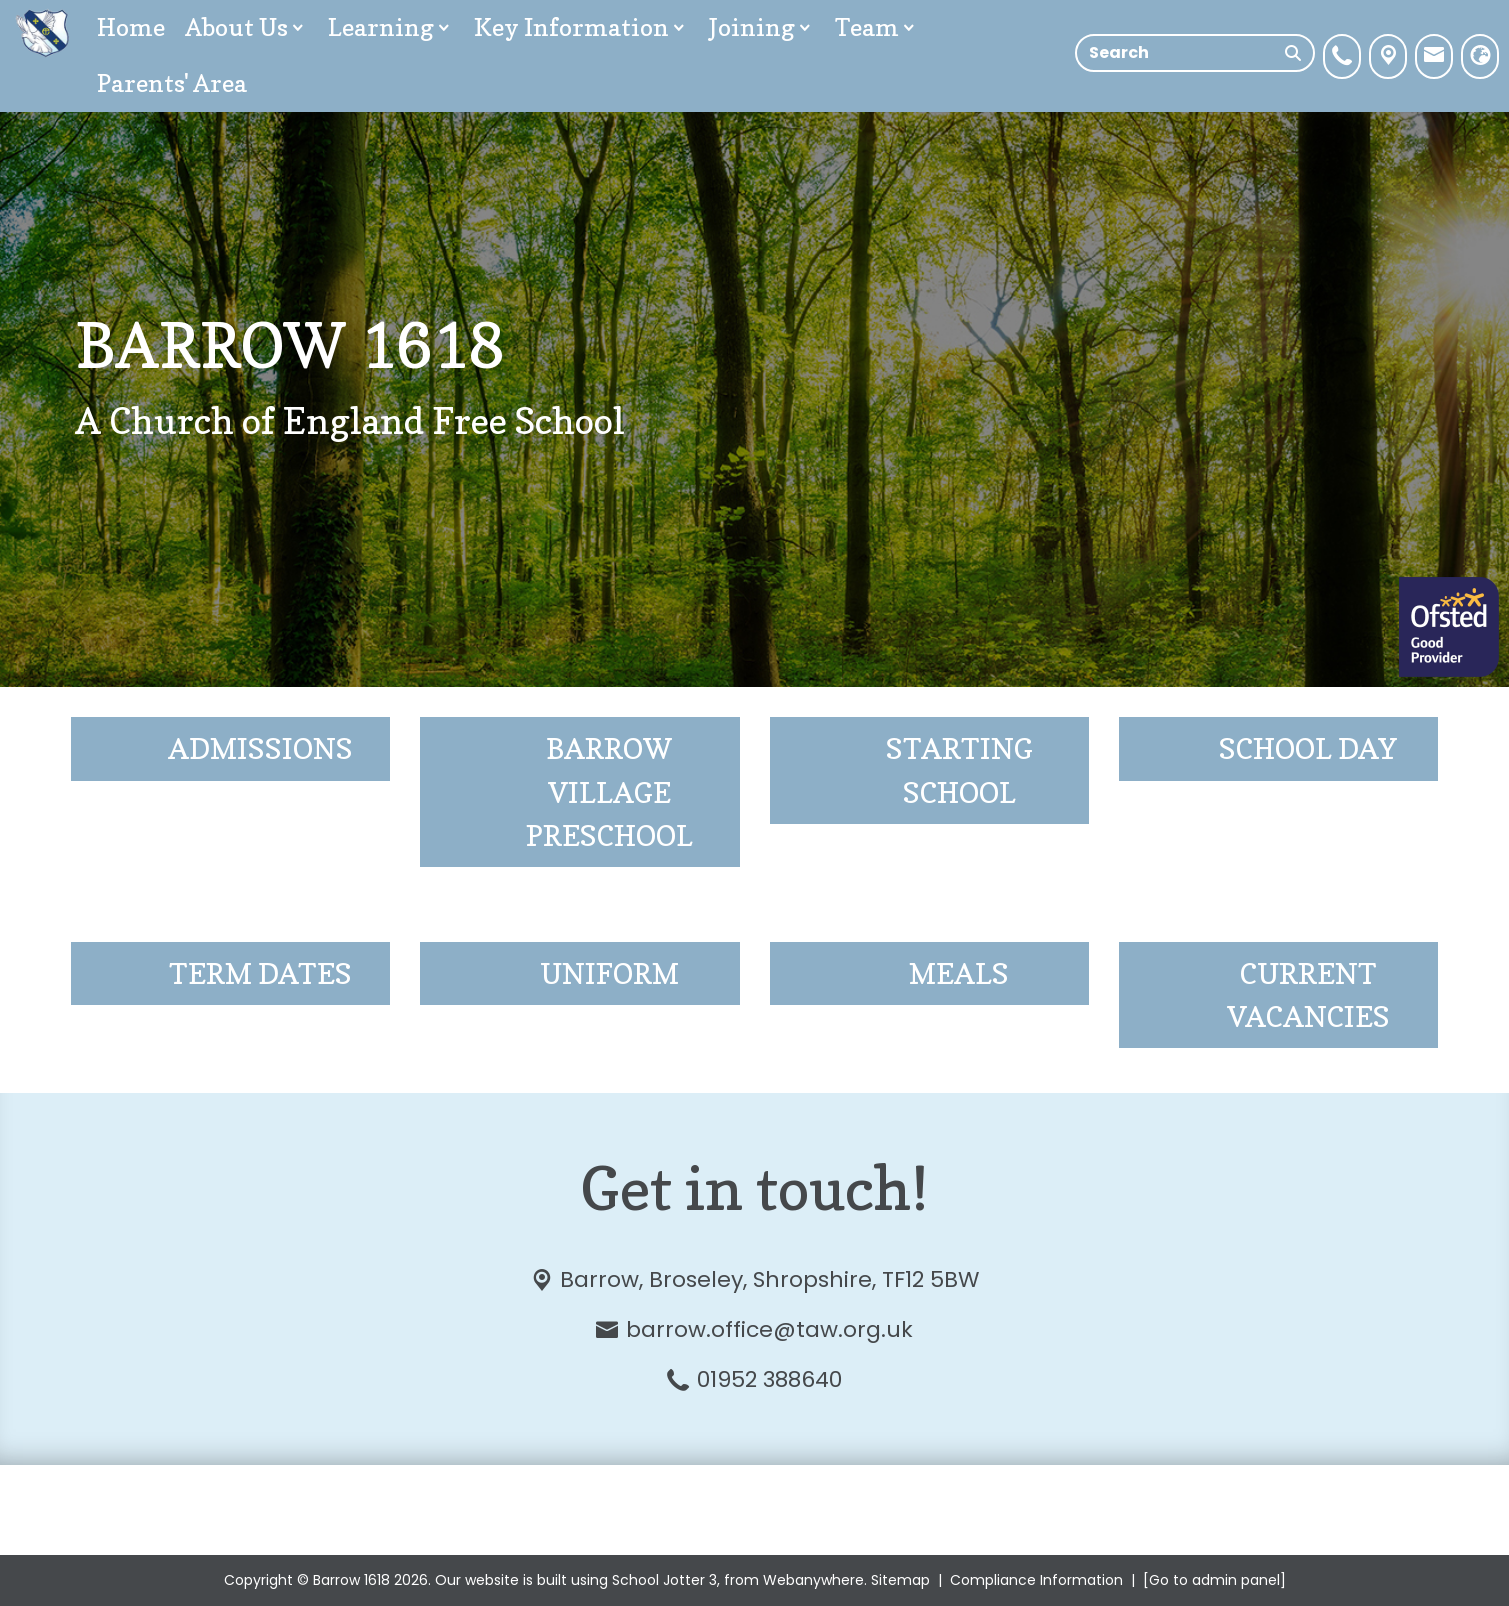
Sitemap (900, 1580)
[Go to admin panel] (1214, 1580)
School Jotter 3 (664, 1580)
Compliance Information (1036, 1580)
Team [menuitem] (877, 27)
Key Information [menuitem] (581, 27)
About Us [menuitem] (246, 27)
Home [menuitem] (131, 27)
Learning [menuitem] (391, 27)
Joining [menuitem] (762, 27)
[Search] (1293, 53)
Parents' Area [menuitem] (172, 83)
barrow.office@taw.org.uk (769, 1329)
